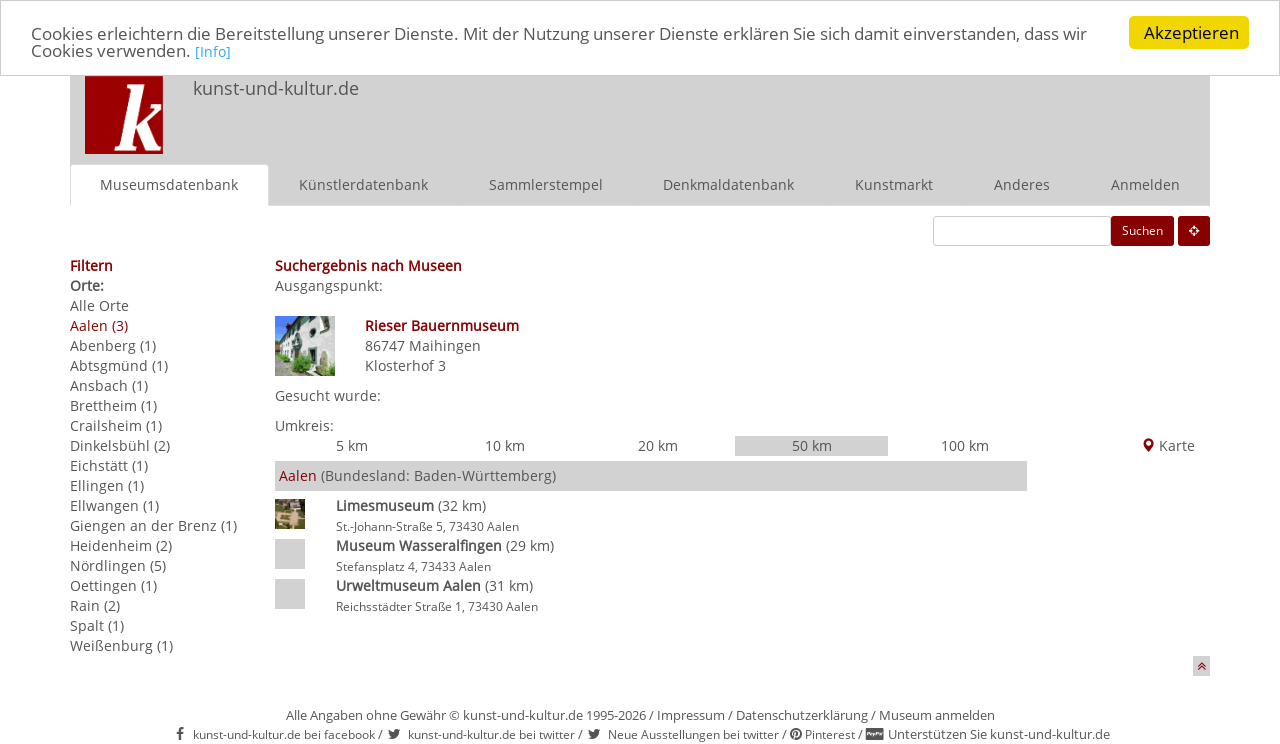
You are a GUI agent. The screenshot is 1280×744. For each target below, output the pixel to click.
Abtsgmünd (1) (119, 364)
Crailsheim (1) (116, 424)
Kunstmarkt (894, 183)
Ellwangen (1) (114, 504)
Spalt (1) (97, 624)
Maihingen (445, 344)
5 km (352, 445)
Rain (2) (95, 604)
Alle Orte (99, 304)
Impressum (691, 714)
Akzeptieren (1191, 32)
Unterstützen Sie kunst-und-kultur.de (999, 734)
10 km (505, 445)
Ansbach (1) (109, 384)
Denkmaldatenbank (728, 183)
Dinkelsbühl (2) (120, 444)
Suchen (1142, 229)
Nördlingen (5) (118, 564)
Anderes (1022, 183)
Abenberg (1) (113, 344)
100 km (965, 445)
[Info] (213, 51)
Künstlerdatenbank (363, 183)
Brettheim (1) (113, 404)
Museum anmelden (937, 714)
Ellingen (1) (107, 484)
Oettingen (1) (113, 584)
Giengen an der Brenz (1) (153, 524)
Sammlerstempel (546, 183)
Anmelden (1145, 183)
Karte (1168, 445)
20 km (658, 445)
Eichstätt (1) (109, 464)
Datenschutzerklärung (802, 714)
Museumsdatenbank (169, 183)
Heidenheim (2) (121, 544)
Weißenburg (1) (121, 644)
